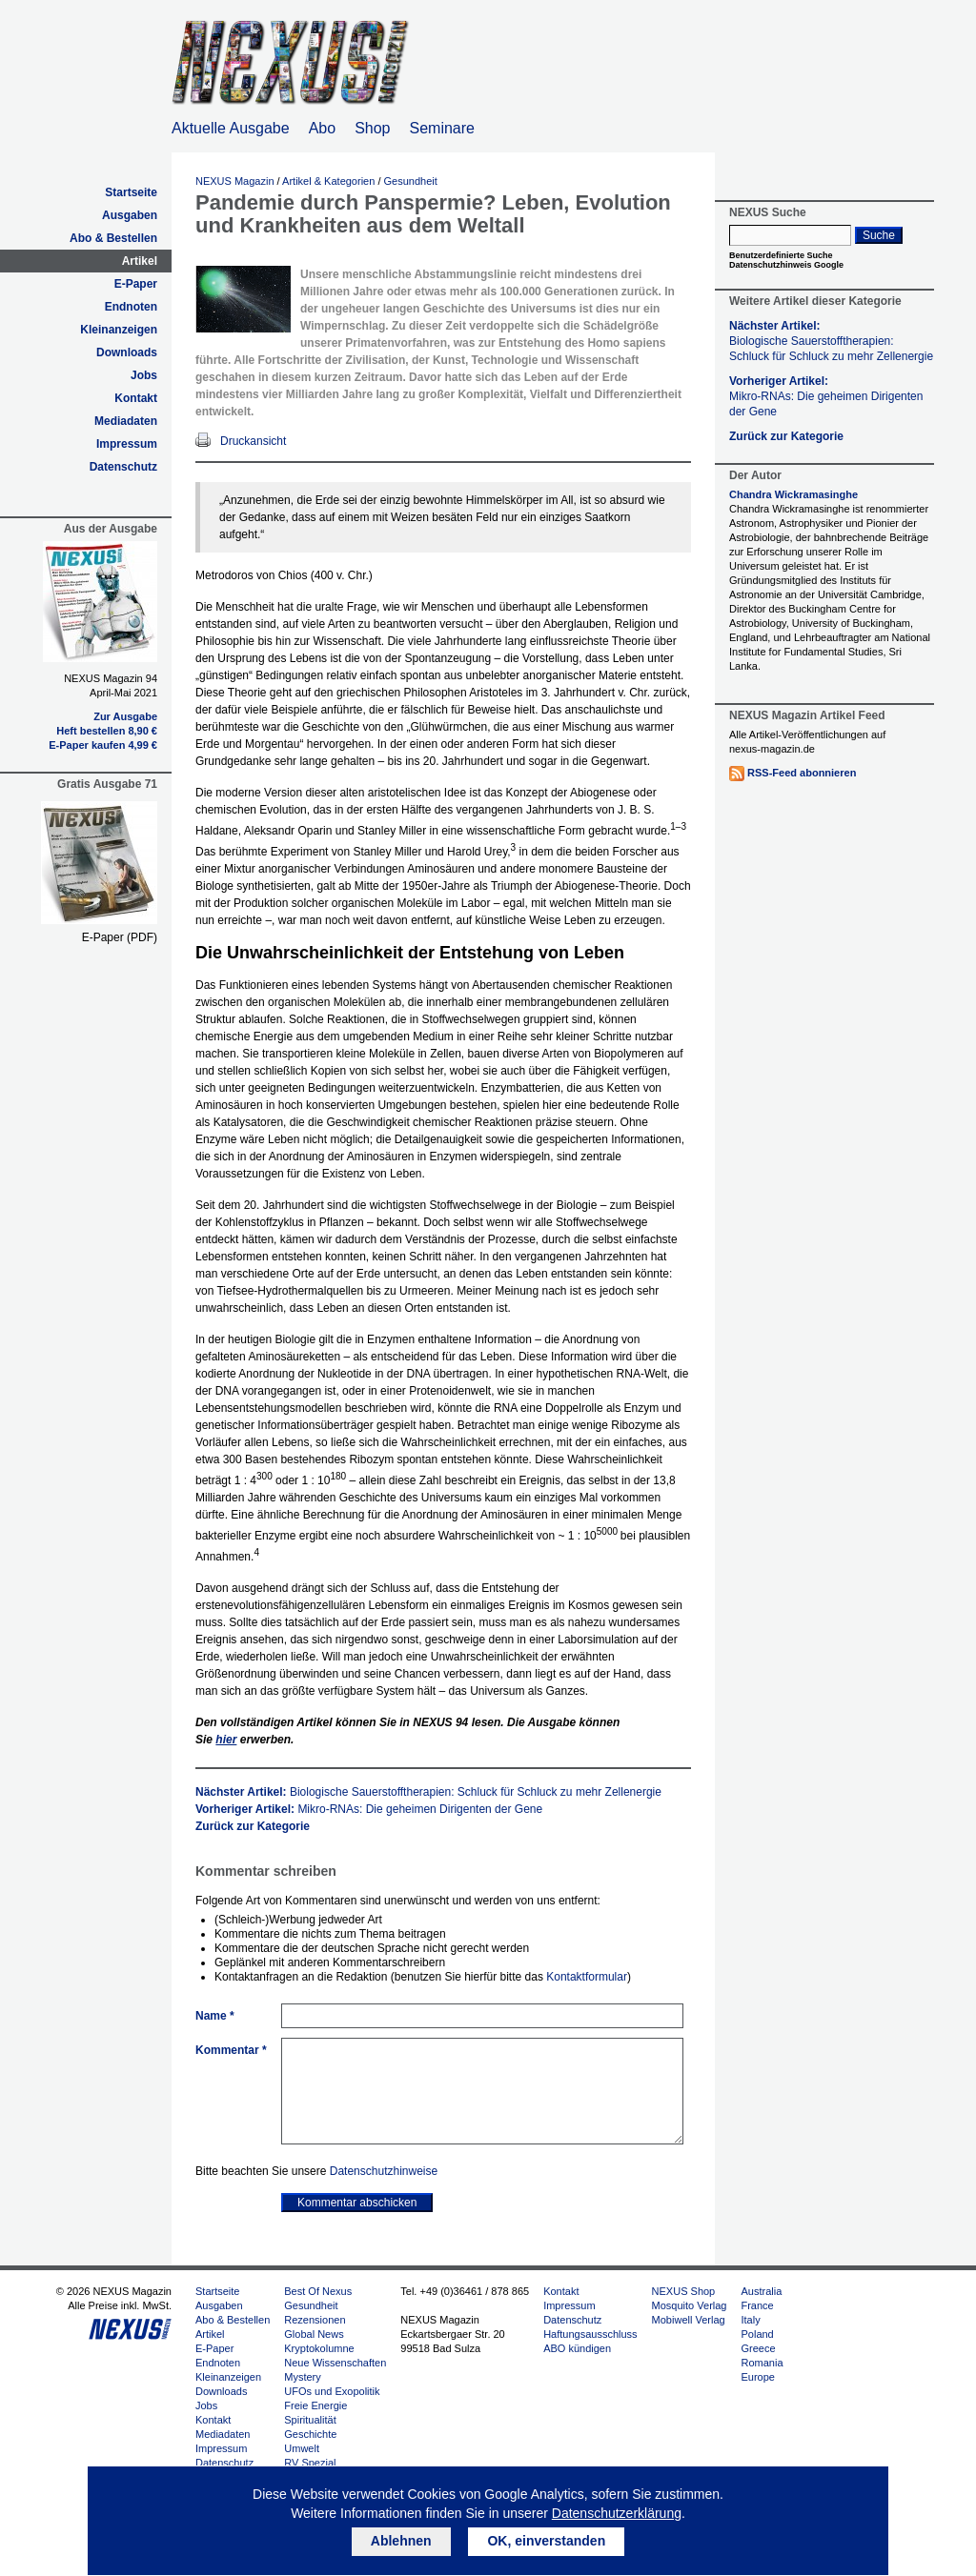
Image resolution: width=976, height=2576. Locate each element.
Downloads (126, 352)
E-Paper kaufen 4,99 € (103, 745)
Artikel (139, 261)
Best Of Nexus (318, 2291)
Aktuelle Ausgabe (231, 128)
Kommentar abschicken (357, 2202)
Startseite (131, 192)
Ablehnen (401, 2540)
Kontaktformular (586, 1976)
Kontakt (135, 398)
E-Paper (135, 284)
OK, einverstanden (546, 2540)
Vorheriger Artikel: (368, 1809)
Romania (762, 2362)
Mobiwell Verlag (688, 2319)
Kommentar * (231, 2050)
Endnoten (131, 306)
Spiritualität (310, 2419)
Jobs (144, 375)
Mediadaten (125, 421)
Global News (313, 2334)
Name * (214, 2016)
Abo (322, 128)
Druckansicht (253, 441)
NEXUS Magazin (234, 181)
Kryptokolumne (319, 2348)
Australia (761, 2291)
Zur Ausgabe (125, 716)
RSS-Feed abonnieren (801, 772)
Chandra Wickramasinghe (793, 494)
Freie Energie (315, 2405)
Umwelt (301, 2448)
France (757, 2305)
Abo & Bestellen (113, 238)
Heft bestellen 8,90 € (106, 730)
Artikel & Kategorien (328, 181)
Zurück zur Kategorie (252, 1826)
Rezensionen (314, 2319)
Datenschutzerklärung (616, 2513)
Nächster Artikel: (428, 1792)
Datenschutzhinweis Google (786, 265)
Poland (757, 2334)
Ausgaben (129, 215)
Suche (879, 235)
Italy (750, 2319)
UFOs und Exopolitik (331, 2391)
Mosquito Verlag (689, 2305)
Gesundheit (410, 181)
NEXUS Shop (684, 2291)
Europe (757, 2377)
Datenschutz (123, 466)
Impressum (126, 444)
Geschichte (310, 2434)
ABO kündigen (577, 2348)
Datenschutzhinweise (383, 2171)
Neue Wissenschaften (335, 2362)
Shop (372, 128)
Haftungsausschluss (590, 2334)
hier (225, 1739)
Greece (758, 2348)
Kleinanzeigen (118, 329)
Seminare (442, 128)
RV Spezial (310, 2462)
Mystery (302, 2377)
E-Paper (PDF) (119, 937)
